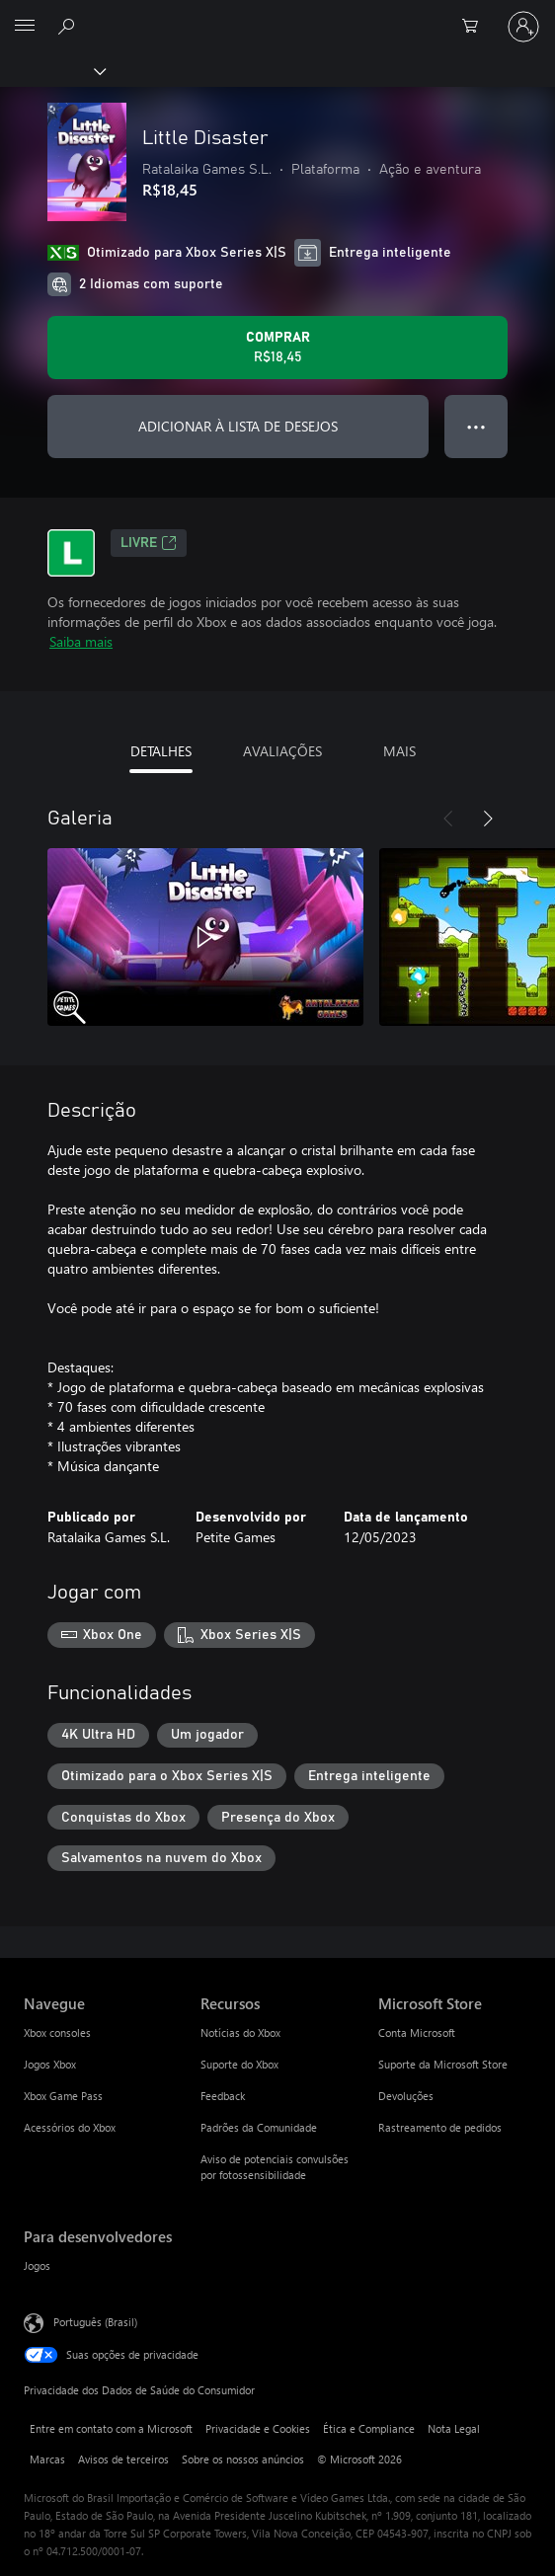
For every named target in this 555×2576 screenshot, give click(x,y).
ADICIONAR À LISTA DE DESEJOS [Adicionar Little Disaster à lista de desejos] (238, 426)
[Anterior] (448, 818)
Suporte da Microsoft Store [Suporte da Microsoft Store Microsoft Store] (443, 2064)
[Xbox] (52, 70)
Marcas (47, 2459)
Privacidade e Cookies (257, 2428)
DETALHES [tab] (161, 751)
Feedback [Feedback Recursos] (222, 2095)
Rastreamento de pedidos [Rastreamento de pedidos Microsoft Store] (440, 2127)
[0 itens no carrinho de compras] (476, 26)
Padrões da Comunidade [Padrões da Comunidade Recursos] (258, 2127)
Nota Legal (454, 2428)
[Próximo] (488, 818)
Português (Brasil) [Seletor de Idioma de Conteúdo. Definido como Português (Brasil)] (95, 2321)
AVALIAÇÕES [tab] (282, 751)
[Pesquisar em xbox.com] (69, 25)
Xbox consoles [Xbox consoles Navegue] (57, 2032)
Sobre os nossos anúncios (243, 2459)
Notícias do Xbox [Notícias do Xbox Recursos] (240, 2032)
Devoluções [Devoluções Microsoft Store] (406, 2095)
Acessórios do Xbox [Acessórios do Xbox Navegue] (70, 2127)
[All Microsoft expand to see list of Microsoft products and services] (24, 26)
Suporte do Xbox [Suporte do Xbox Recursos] (239, 2064)
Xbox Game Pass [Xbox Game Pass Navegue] (63, 2095)
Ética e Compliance (369, 2428)
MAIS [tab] (399, 751)
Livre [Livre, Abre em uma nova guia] (148, 543)
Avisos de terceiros (123, 2459)
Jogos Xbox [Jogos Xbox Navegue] (50, 2064)
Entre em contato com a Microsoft (111, 2428)
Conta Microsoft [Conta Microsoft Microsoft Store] (416, 2032)
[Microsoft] (276, 15)
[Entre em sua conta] (523, 26)
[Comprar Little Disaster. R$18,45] (277, 347)
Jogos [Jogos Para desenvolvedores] (37, 2265)
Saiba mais (81, 641)
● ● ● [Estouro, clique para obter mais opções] (476, 426)
